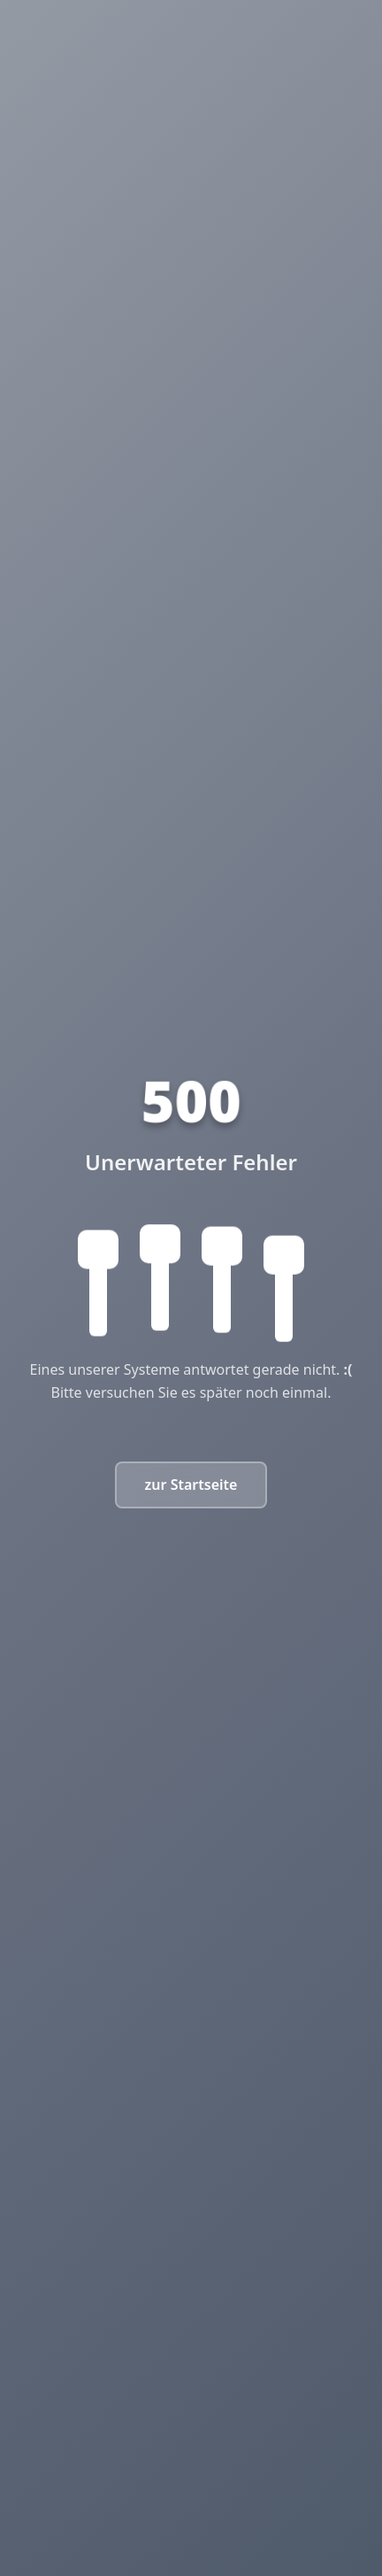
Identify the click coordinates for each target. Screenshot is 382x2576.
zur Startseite (191, 1484)
